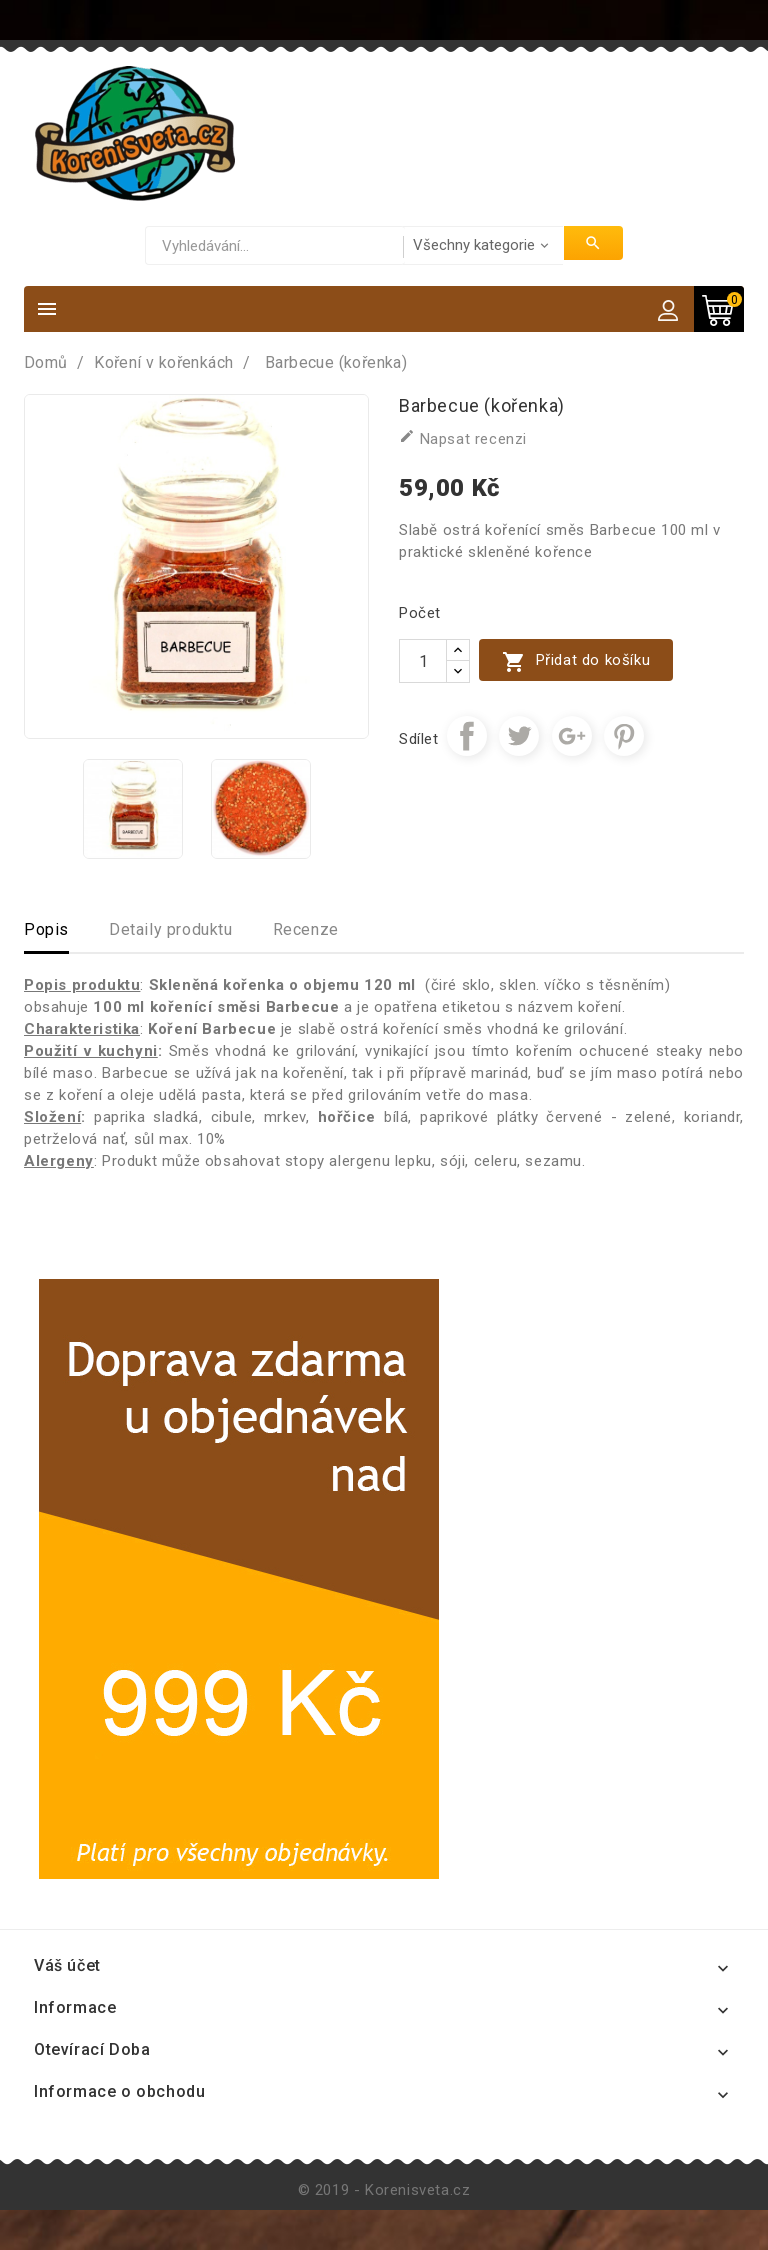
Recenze (306, 929)
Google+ (572, 736)
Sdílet (467, 736)
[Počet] (423, 661)
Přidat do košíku (576, 661)
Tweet (519, 736)
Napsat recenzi (463, 438)
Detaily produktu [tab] (171, 929)
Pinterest (624, 736)
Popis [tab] (46, 929)
